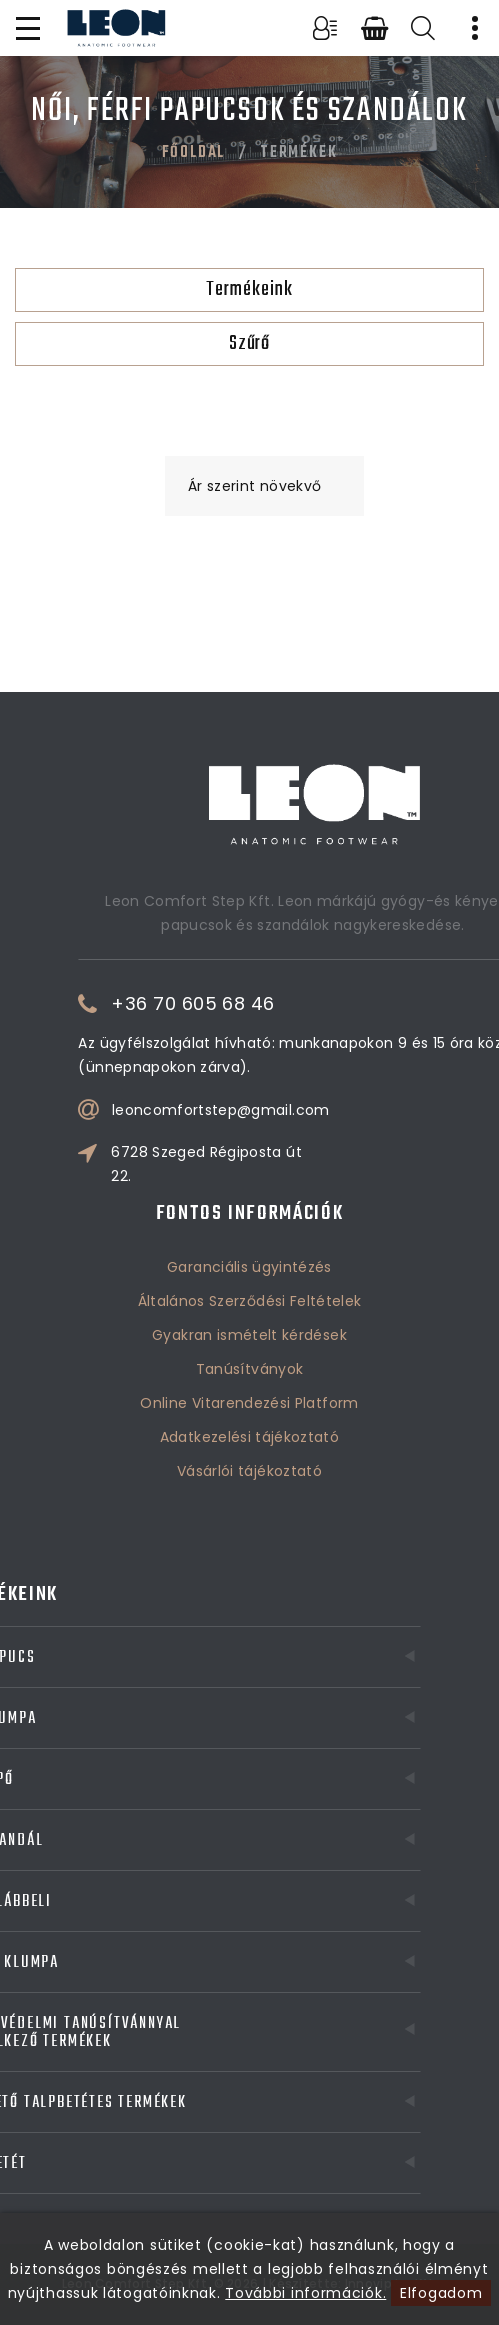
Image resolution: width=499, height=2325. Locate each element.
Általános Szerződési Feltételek (250, 1245)
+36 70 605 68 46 (275, 1004)
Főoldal (194, 153)
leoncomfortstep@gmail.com (303, 1110)
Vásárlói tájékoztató (249, 1415)
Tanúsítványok (250, 1313)
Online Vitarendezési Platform (249, 1347)
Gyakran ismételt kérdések (249, 1279)
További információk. (305, 2293)
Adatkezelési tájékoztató (249, 1381)
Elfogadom (441, 2293)
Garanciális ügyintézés (249, 1211)
